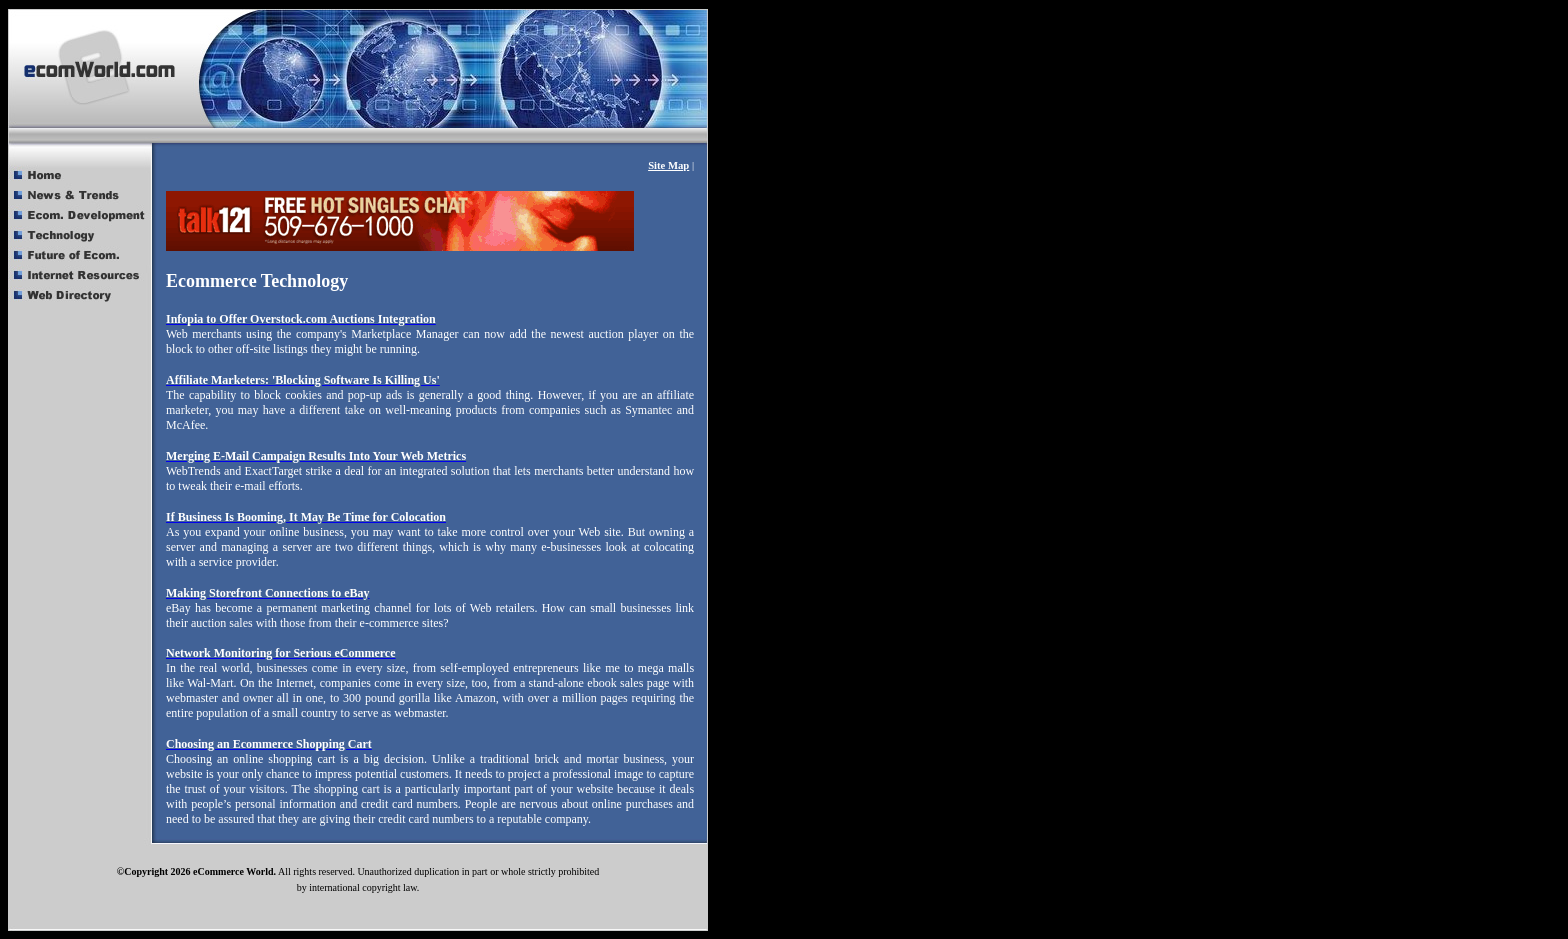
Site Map (668, 165)
